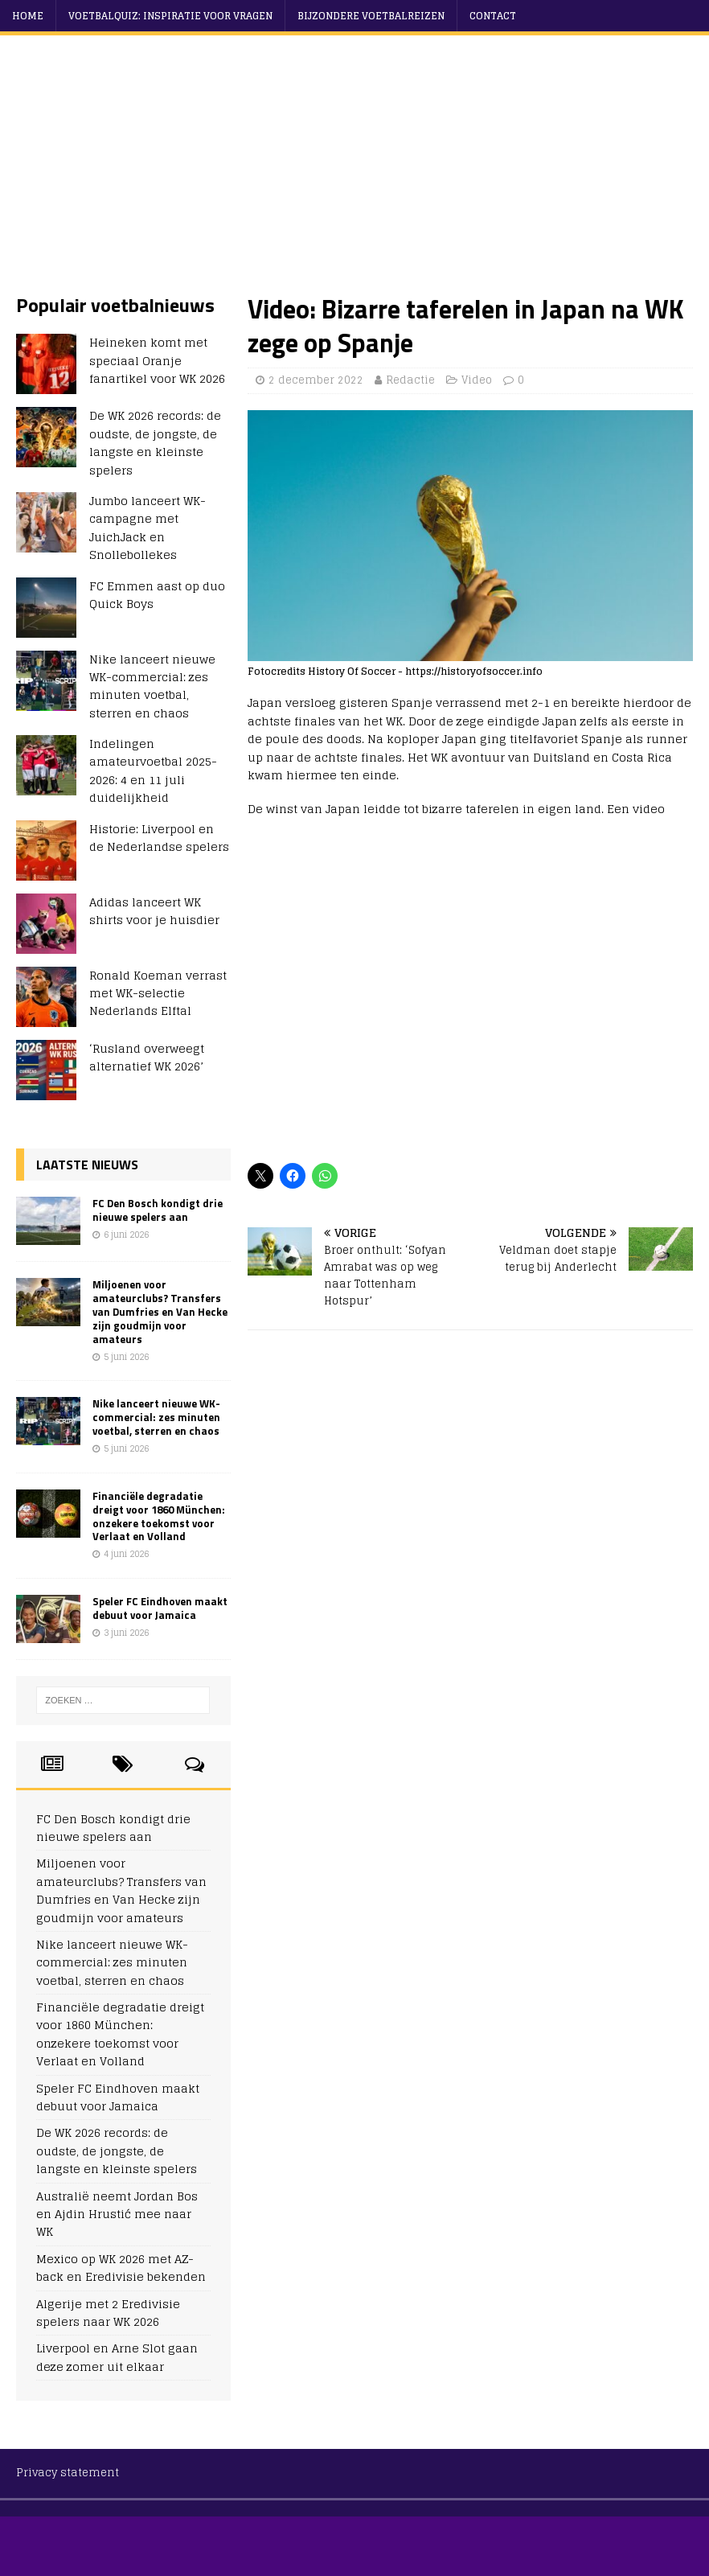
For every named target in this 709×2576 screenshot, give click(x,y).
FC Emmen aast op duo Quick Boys (157, 595)
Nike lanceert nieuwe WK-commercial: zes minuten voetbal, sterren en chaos (152, 686)
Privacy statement (67, 2472)
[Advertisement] (362, 172)
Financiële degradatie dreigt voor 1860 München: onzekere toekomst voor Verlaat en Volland (158, 1516)
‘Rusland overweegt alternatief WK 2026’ (146, 1057)
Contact (492, 15)
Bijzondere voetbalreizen (371, 15)
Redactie (410, 380)
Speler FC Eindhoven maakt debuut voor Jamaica (159, 1608)
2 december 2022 (315, 380)
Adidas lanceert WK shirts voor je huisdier (154, 911)
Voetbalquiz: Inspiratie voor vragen (170, 15)
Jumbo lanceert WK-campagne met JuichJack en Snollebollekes (147, 528)
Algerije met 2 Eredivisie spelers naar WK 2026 (108, 2313)
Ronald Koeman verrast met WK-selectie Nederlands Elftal (158, 993)
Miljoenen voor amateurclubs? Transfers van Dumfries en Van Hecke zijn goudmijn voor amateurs (159, 1311)
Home (27, 15)
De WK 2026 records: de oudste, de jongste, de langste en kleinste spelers (155, 442)
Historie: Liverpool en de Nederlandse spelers (159, 838)
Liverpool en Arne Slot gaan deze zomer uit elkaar (117, 2357)
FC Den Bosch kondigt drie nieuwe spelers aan (157, 1210)
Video (476, 380)
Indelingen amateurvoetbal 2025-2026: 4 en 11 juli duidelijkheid (153, 770)
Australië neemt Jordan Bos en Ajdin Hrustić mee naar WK (117, 2214)
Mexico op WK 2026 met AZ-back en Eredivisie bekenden (121, 2267)
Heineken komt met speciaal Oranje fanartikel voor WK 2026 (157, 360)
